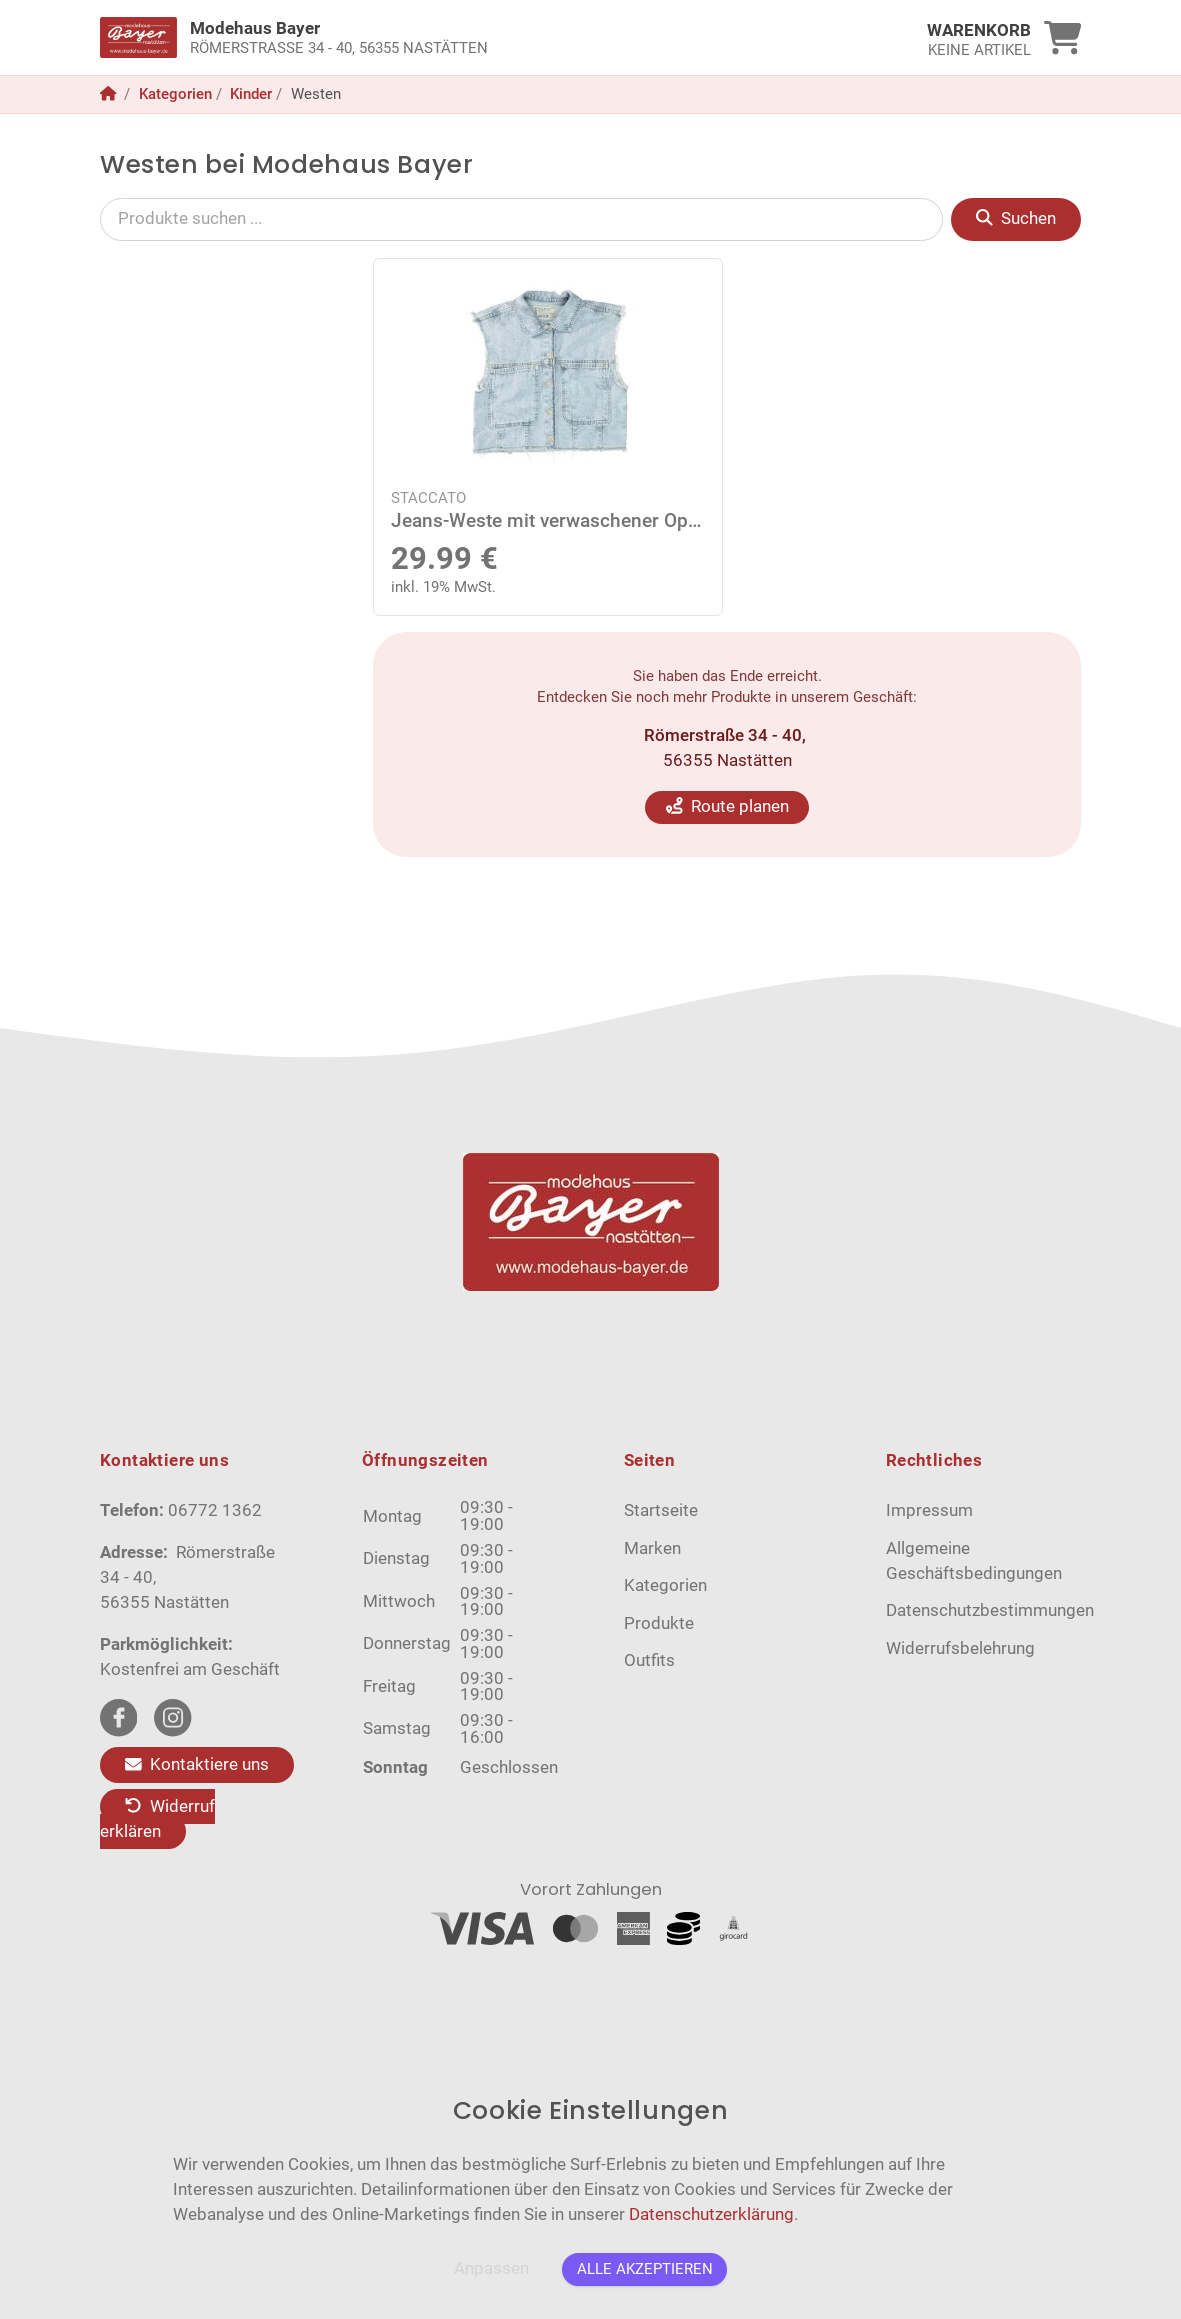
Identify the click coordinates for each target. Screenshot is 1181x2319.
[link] (468, 38)
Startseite (661, 1510)
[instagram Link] (172, 1717)
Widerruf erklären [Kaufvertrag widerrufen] (157, 1819)
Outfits (649, 1660)
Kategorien (175, 94)
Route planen (727, 806)
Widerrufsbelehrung (960, 1648)
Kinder (251, 94)
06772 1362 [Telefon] (215, 1510)
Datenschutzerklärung (711, 2214)
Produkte (659, 1623)
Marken (652, 1548)
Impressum (929, 1510)
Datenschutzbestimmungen (990, 1610)
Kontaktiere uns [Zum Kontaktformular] (197, 1764)
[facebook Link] (118, 1717)
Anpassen (491, 2268)
